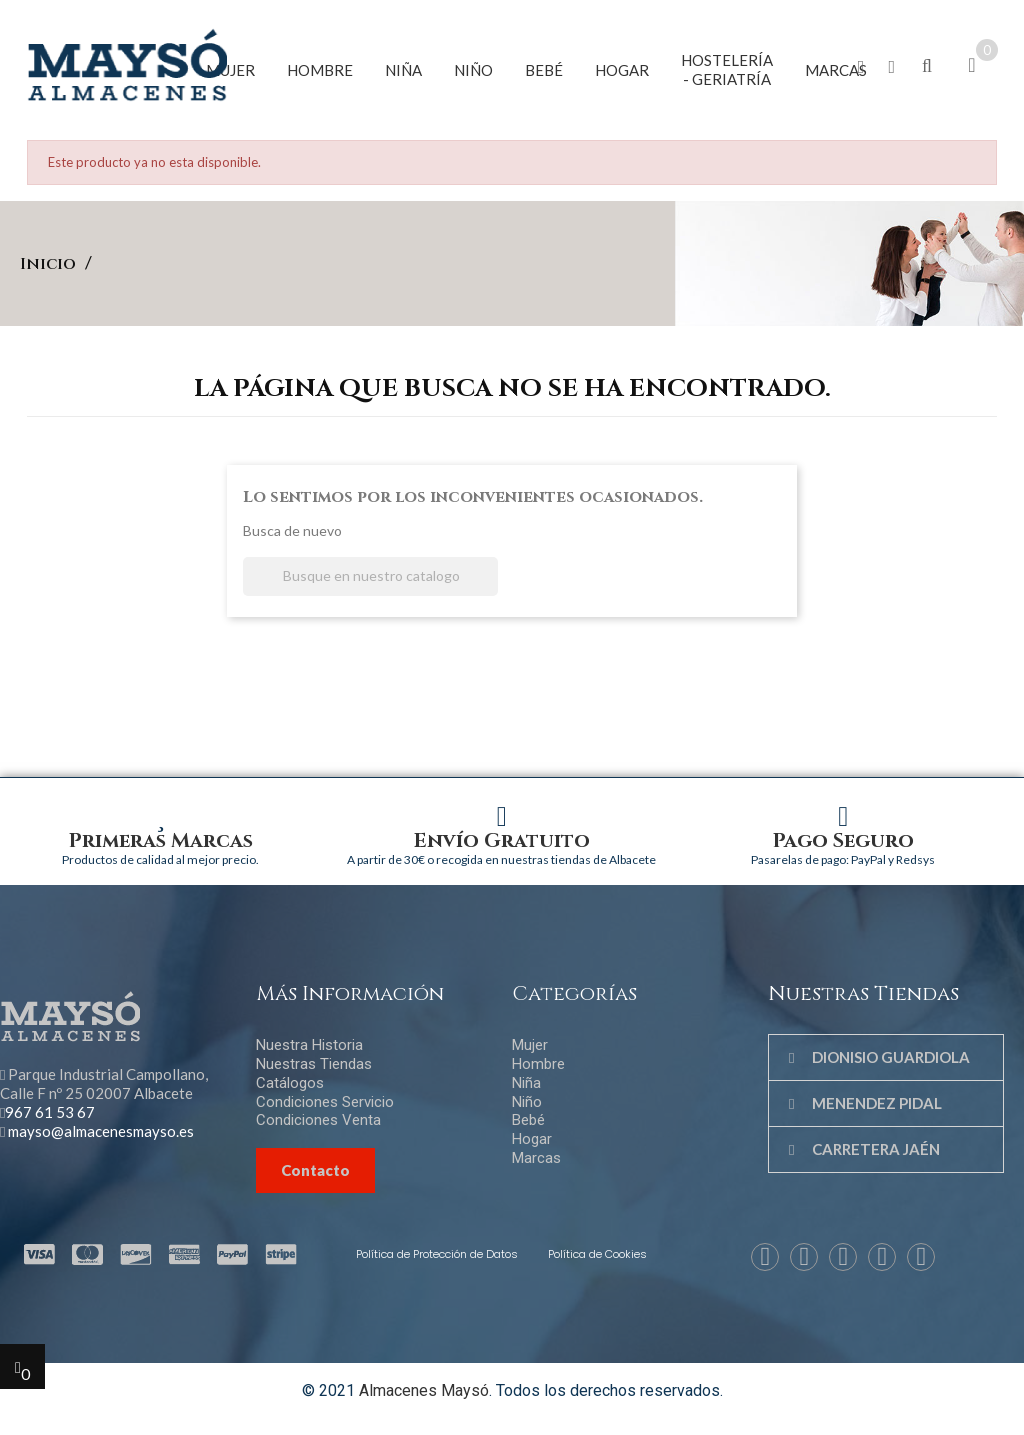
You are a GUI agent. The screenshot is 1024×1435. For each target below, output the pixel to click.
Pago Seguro (843, 840)
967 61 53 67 (50, 1112)
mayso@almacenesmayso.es (101, 1131)
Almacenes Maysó (424, 1390)
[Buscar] (370, 576)
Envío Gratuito (502, 840)
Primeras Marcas (161, 840)
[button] (861, 67)
